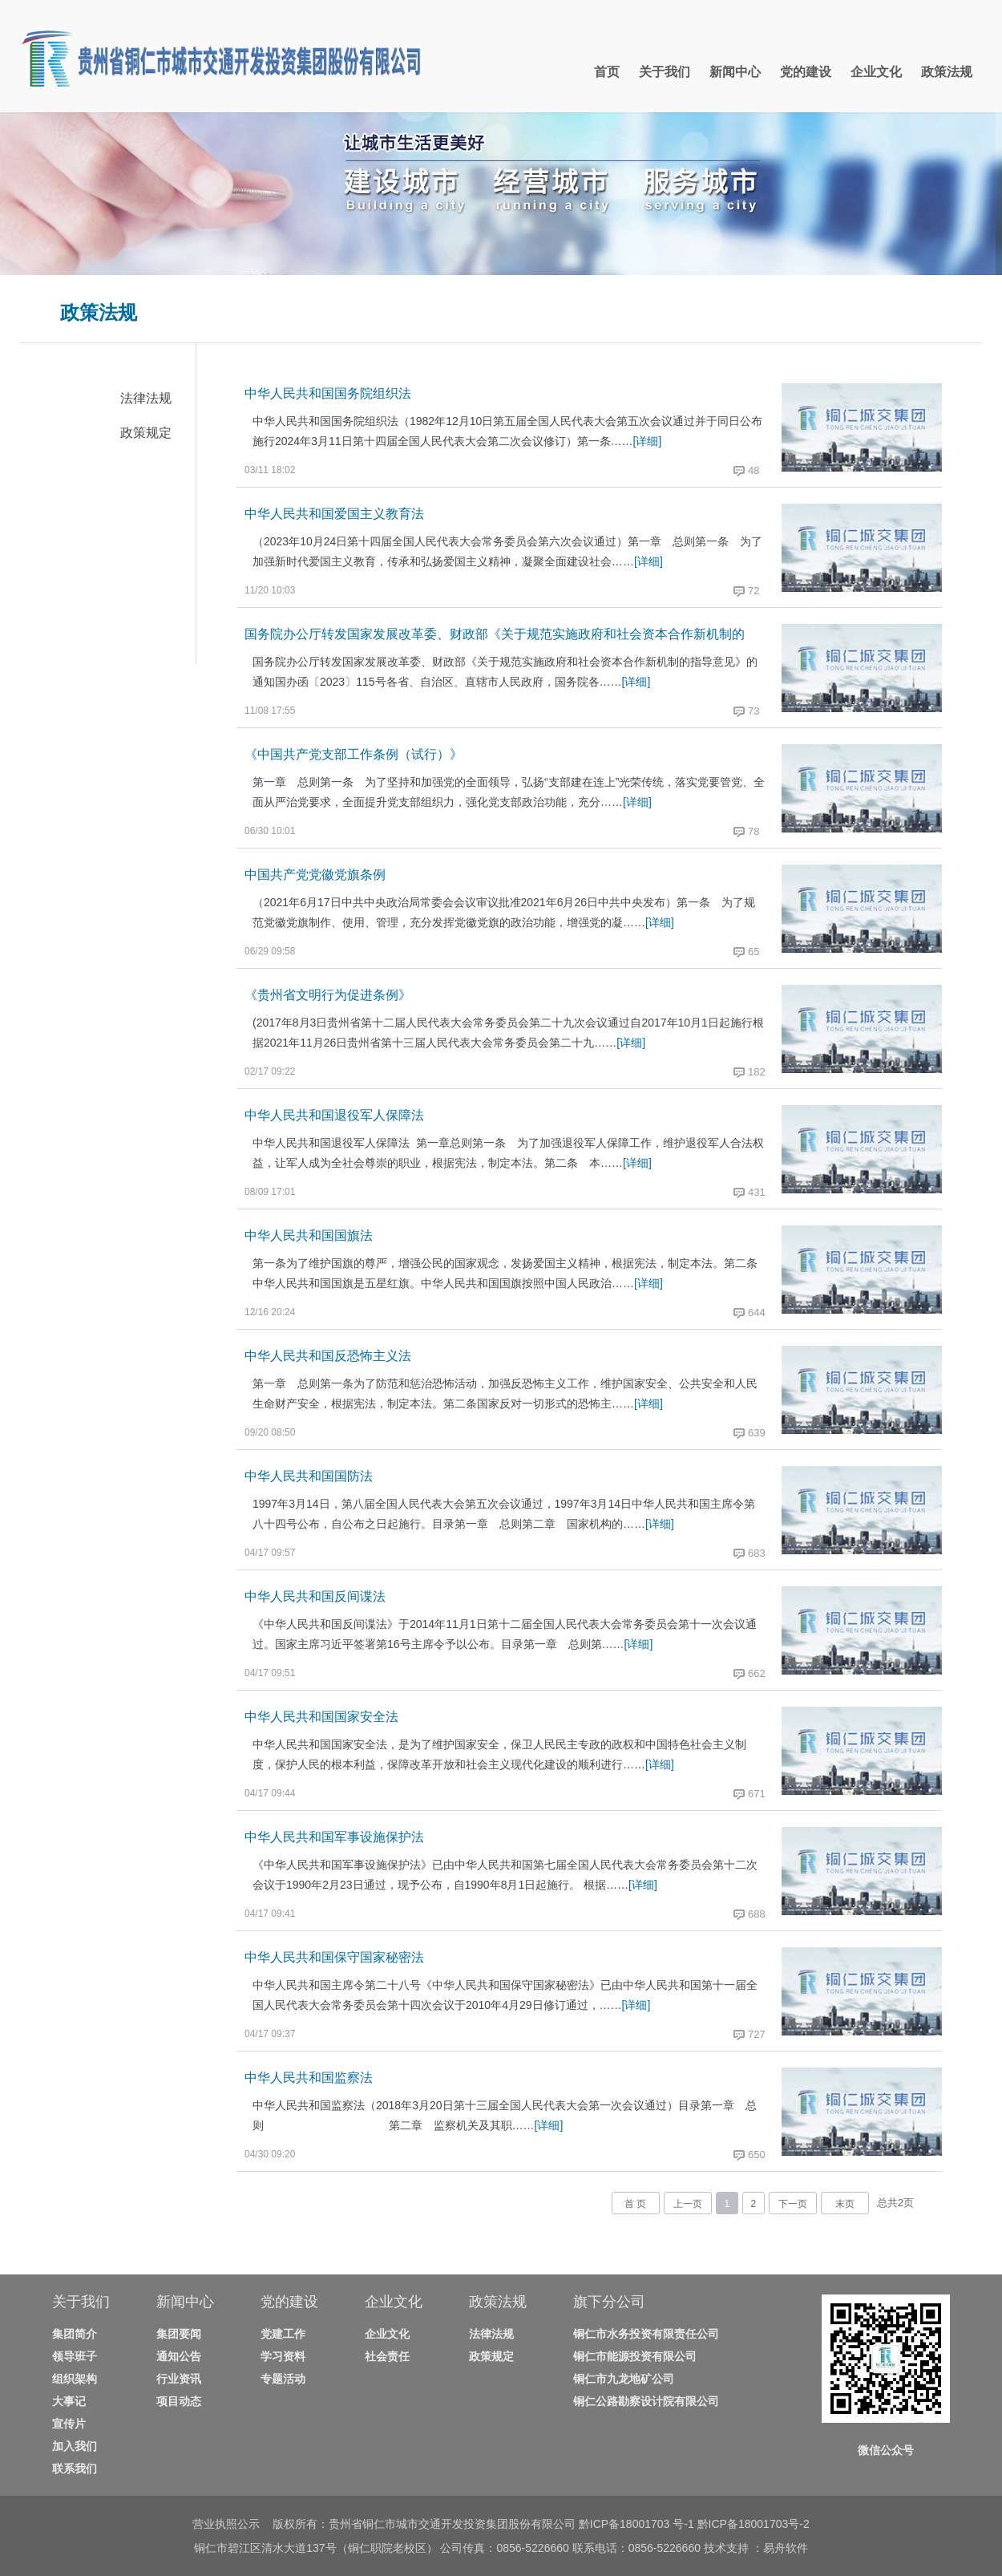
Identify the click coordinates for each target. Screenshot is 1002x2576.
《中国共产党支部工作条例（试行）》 (353, 754)
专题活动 (283, 2378)
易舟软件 (785, 2548)
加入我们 (74, 2446)
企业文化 (387, 2333)
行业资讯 (178, 2378)
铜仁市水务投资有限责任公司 (646, 2333)
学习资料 (283, 2356)
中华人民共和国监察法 (308, 2077)
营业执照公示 (226, 2523)
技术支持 (728, 2548)
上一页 (687, 2203)
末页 (845, 2203)
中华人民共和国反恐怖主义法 (327, 1356)
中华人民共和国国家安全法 (321, 1716)
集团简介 (74, 2333)
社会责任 (387, 2356)
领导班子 (74, 2356)
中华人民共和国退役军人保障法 (334, 1115)
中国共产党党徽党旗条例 (315, 874)
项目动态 (178, 2401)
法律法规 (146, 398)
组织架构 (74, 2378)
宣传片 (69, 2423)
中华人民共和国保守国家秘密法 (334, 1957)
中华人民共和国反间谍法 (315, 1596)
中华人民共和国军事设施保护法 (334, 1837)
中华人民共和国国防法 (308, 1476)
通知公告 (178, 2356)
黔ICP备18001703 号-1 (636, 2523)
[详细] (647, 441)
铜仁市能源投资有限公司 (635, 2356)
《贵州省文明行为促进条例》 (327, 995)
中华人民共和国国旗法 (308, 1235)
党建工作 (283, 2333)
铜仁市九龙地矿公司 (623, 2378)
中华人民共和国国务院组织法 (327, 393)
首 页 (635, 2203)
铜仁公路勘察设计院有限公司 (646, 2401)
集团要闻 (178, 2333)
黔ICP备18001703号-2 (753, 2523)
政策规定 (146, 432)
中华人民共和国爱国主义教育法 (334, 513)
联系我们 (74, 2468)
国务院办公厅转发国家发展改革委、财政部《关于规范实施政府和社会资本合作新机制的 (494, 634)
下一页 (792, 2203)
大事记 (69, 2401)
